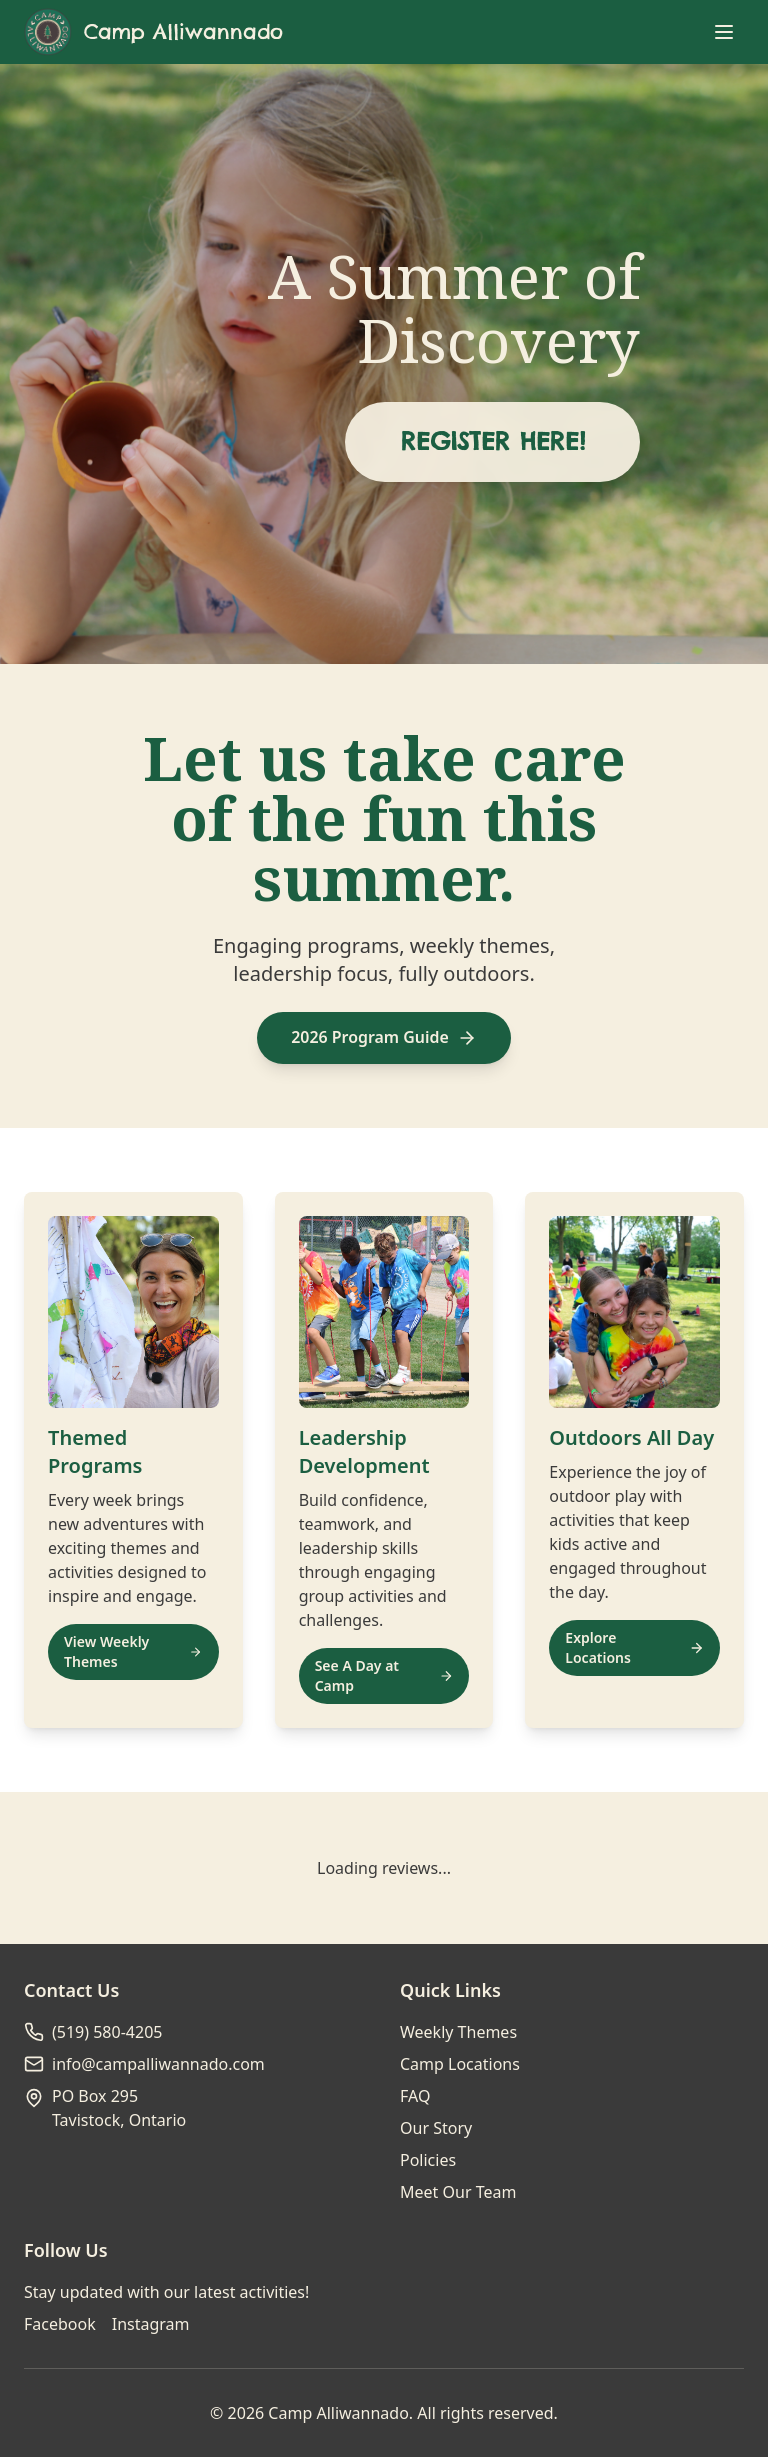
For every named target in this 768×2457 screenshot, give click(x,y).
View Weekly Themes (133, 1651)
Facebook (60, 2324)
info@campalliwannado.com (158, 2064)
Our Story (436, 2128)
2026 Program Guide (384, 1038)
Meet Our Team (458, 2192)
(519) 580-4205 (107, 2032)
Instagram (151, 2324)
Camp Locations (460, 2064)
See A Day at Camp (384, 1675)
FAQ (415, 2096)
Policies (428, 2160)
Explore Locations (634, 1647)
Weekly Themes (458, 2032)
